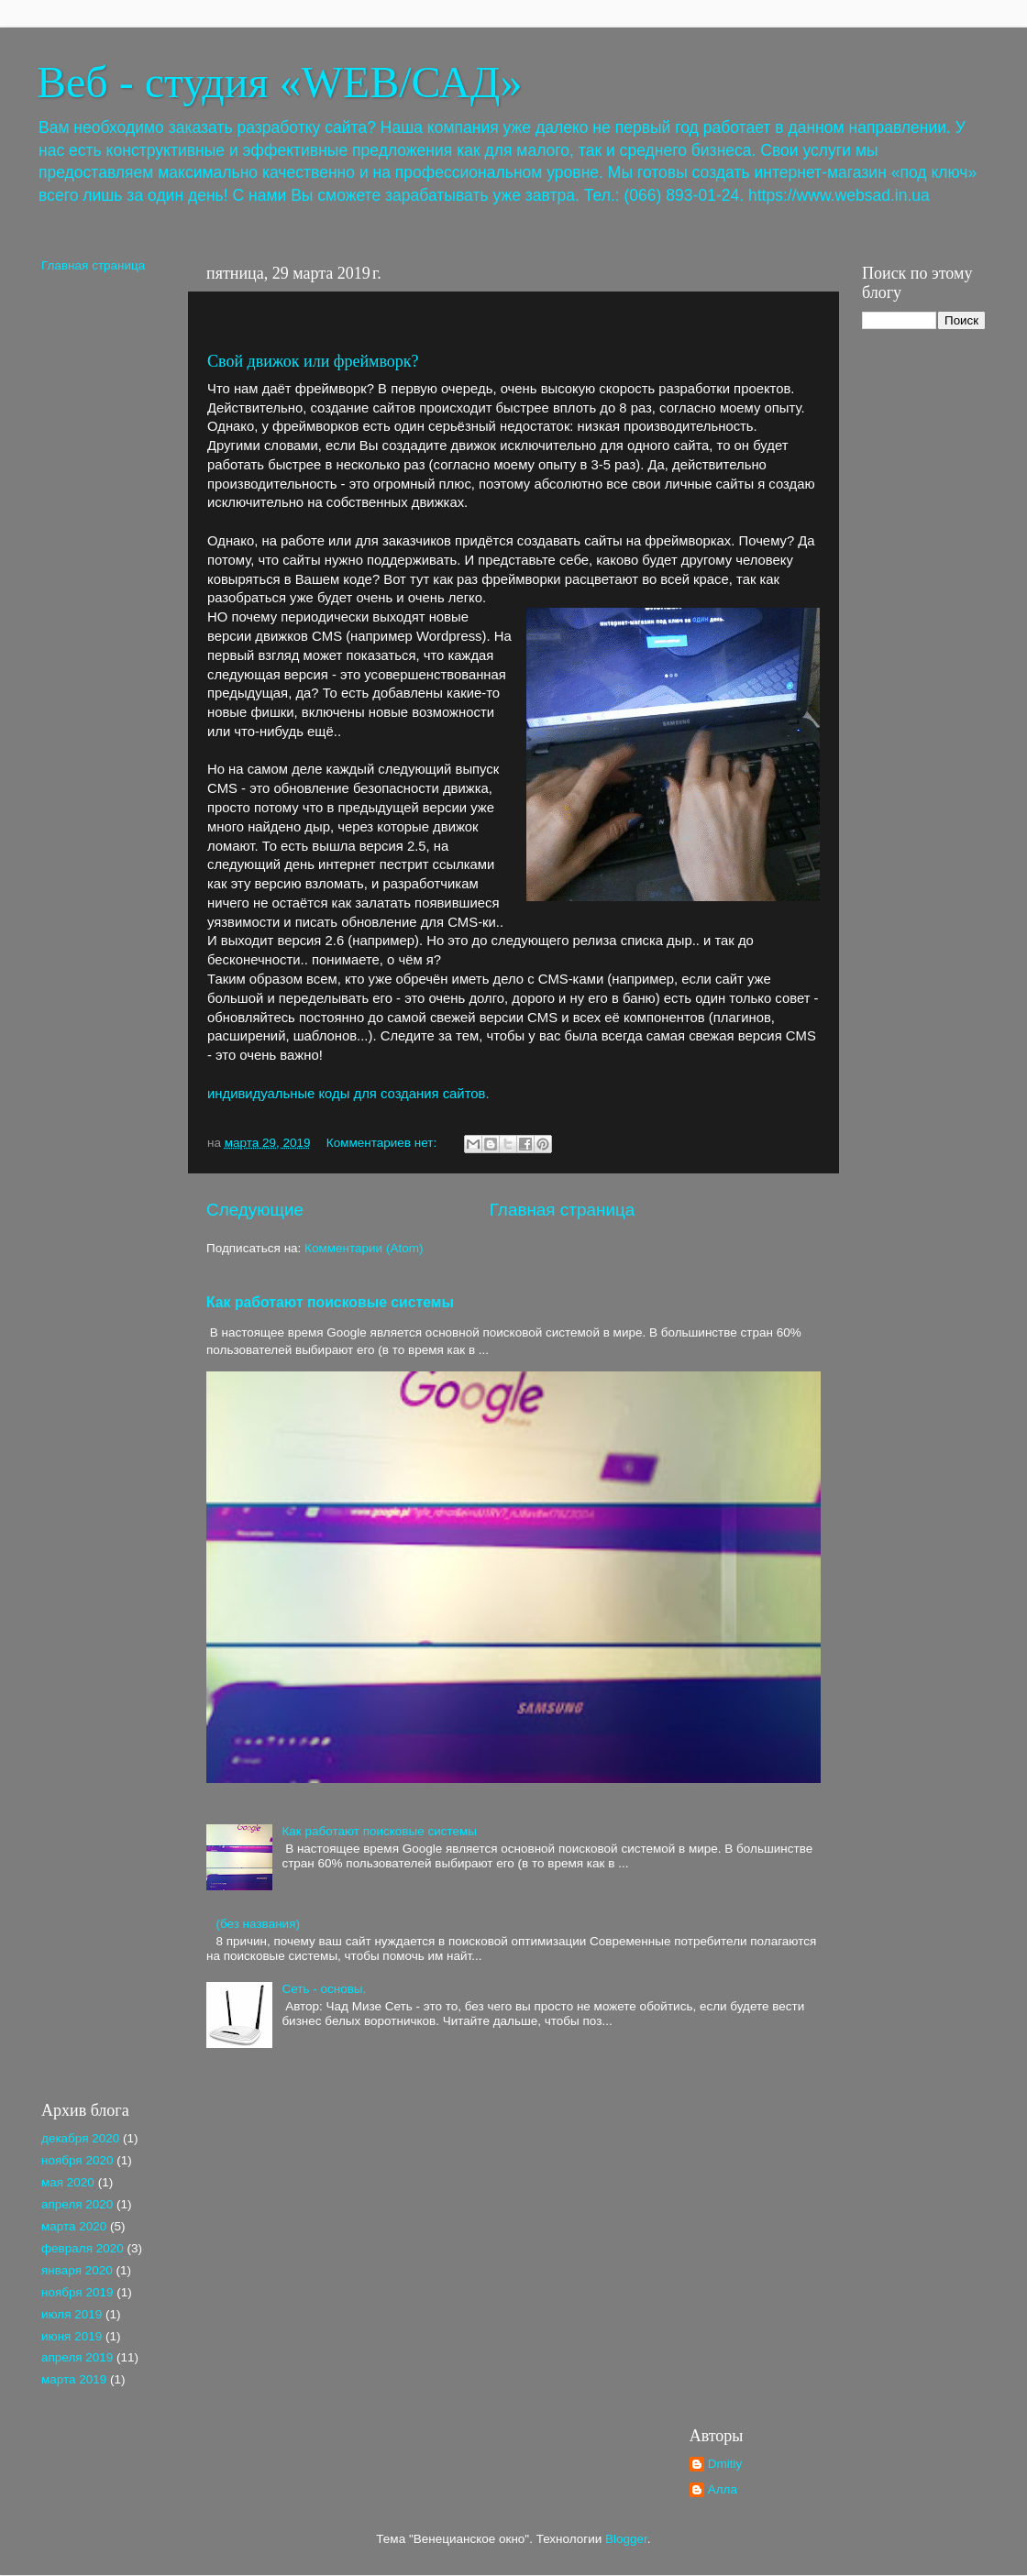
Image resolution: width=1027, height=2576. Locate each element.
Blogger (626, 2539)
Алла (722, 2489)
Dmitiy (725, 2464)
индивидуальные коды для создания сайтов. (348, 1093)
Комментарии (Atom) (363, 1248)
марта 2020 (73, 2226)
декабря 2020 (80, 2138)
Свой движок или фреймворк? (313, 361)
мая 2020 (67, 2182)
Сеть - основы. (324, 1989)
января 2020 (77, 2270)
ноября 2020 (77, 2160)
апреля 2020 (77, 2204)
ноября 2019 (77, 2292)
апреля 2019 (77, 2357)
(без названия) (257, 1924)
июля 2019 (71, 2314)
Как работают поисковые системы (330, 1302)
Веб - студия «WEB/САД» (280, 82)
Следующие (255, 1209)
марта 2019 (73, 2379)
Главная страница (562, 1209)
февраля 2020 (82, 2248)
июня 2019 (71, 2336)
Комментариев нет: (383, 1143)
